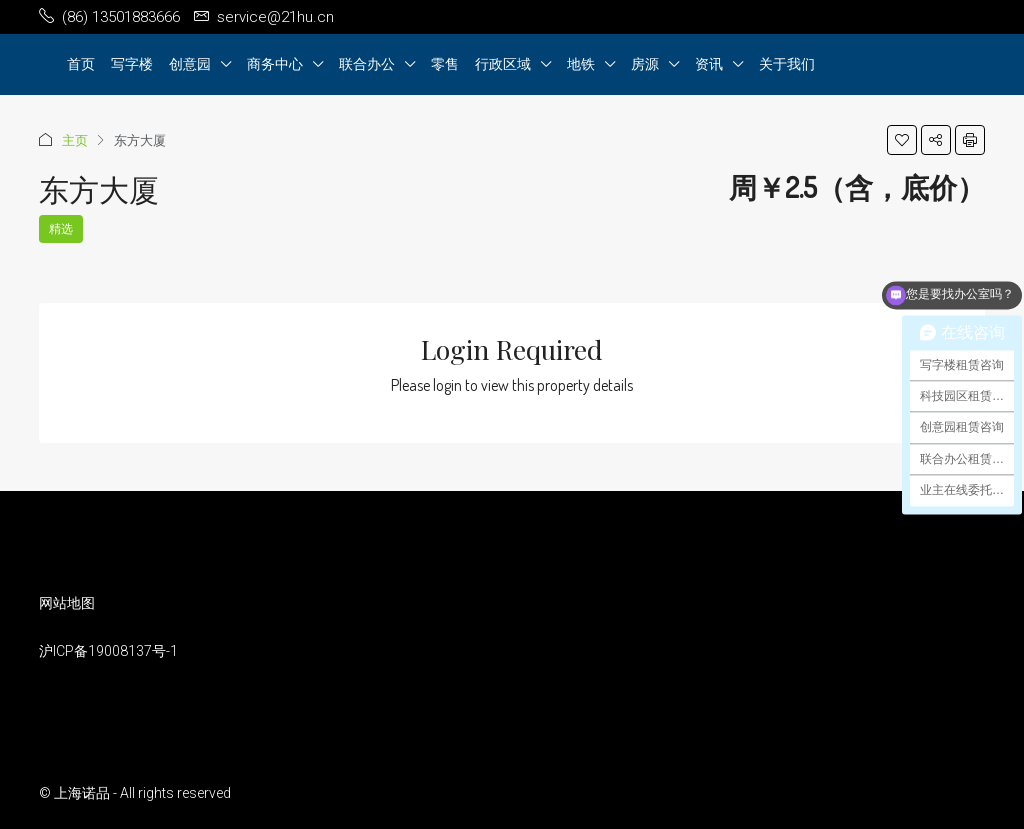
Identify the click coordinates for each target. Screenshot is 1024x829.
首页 (81, 63)
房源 (645, 63)
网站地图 (67, 603)
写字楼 (132, 63)
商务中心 (275, 63)
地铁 (581, 63)
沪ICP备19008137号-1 (108, 651)
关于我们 (787, 63)
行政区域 (503, 63)
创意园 (190, 63)
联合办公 (367, 63)
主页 (75, 140)
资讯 (709, 63)
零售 (445, 63)
